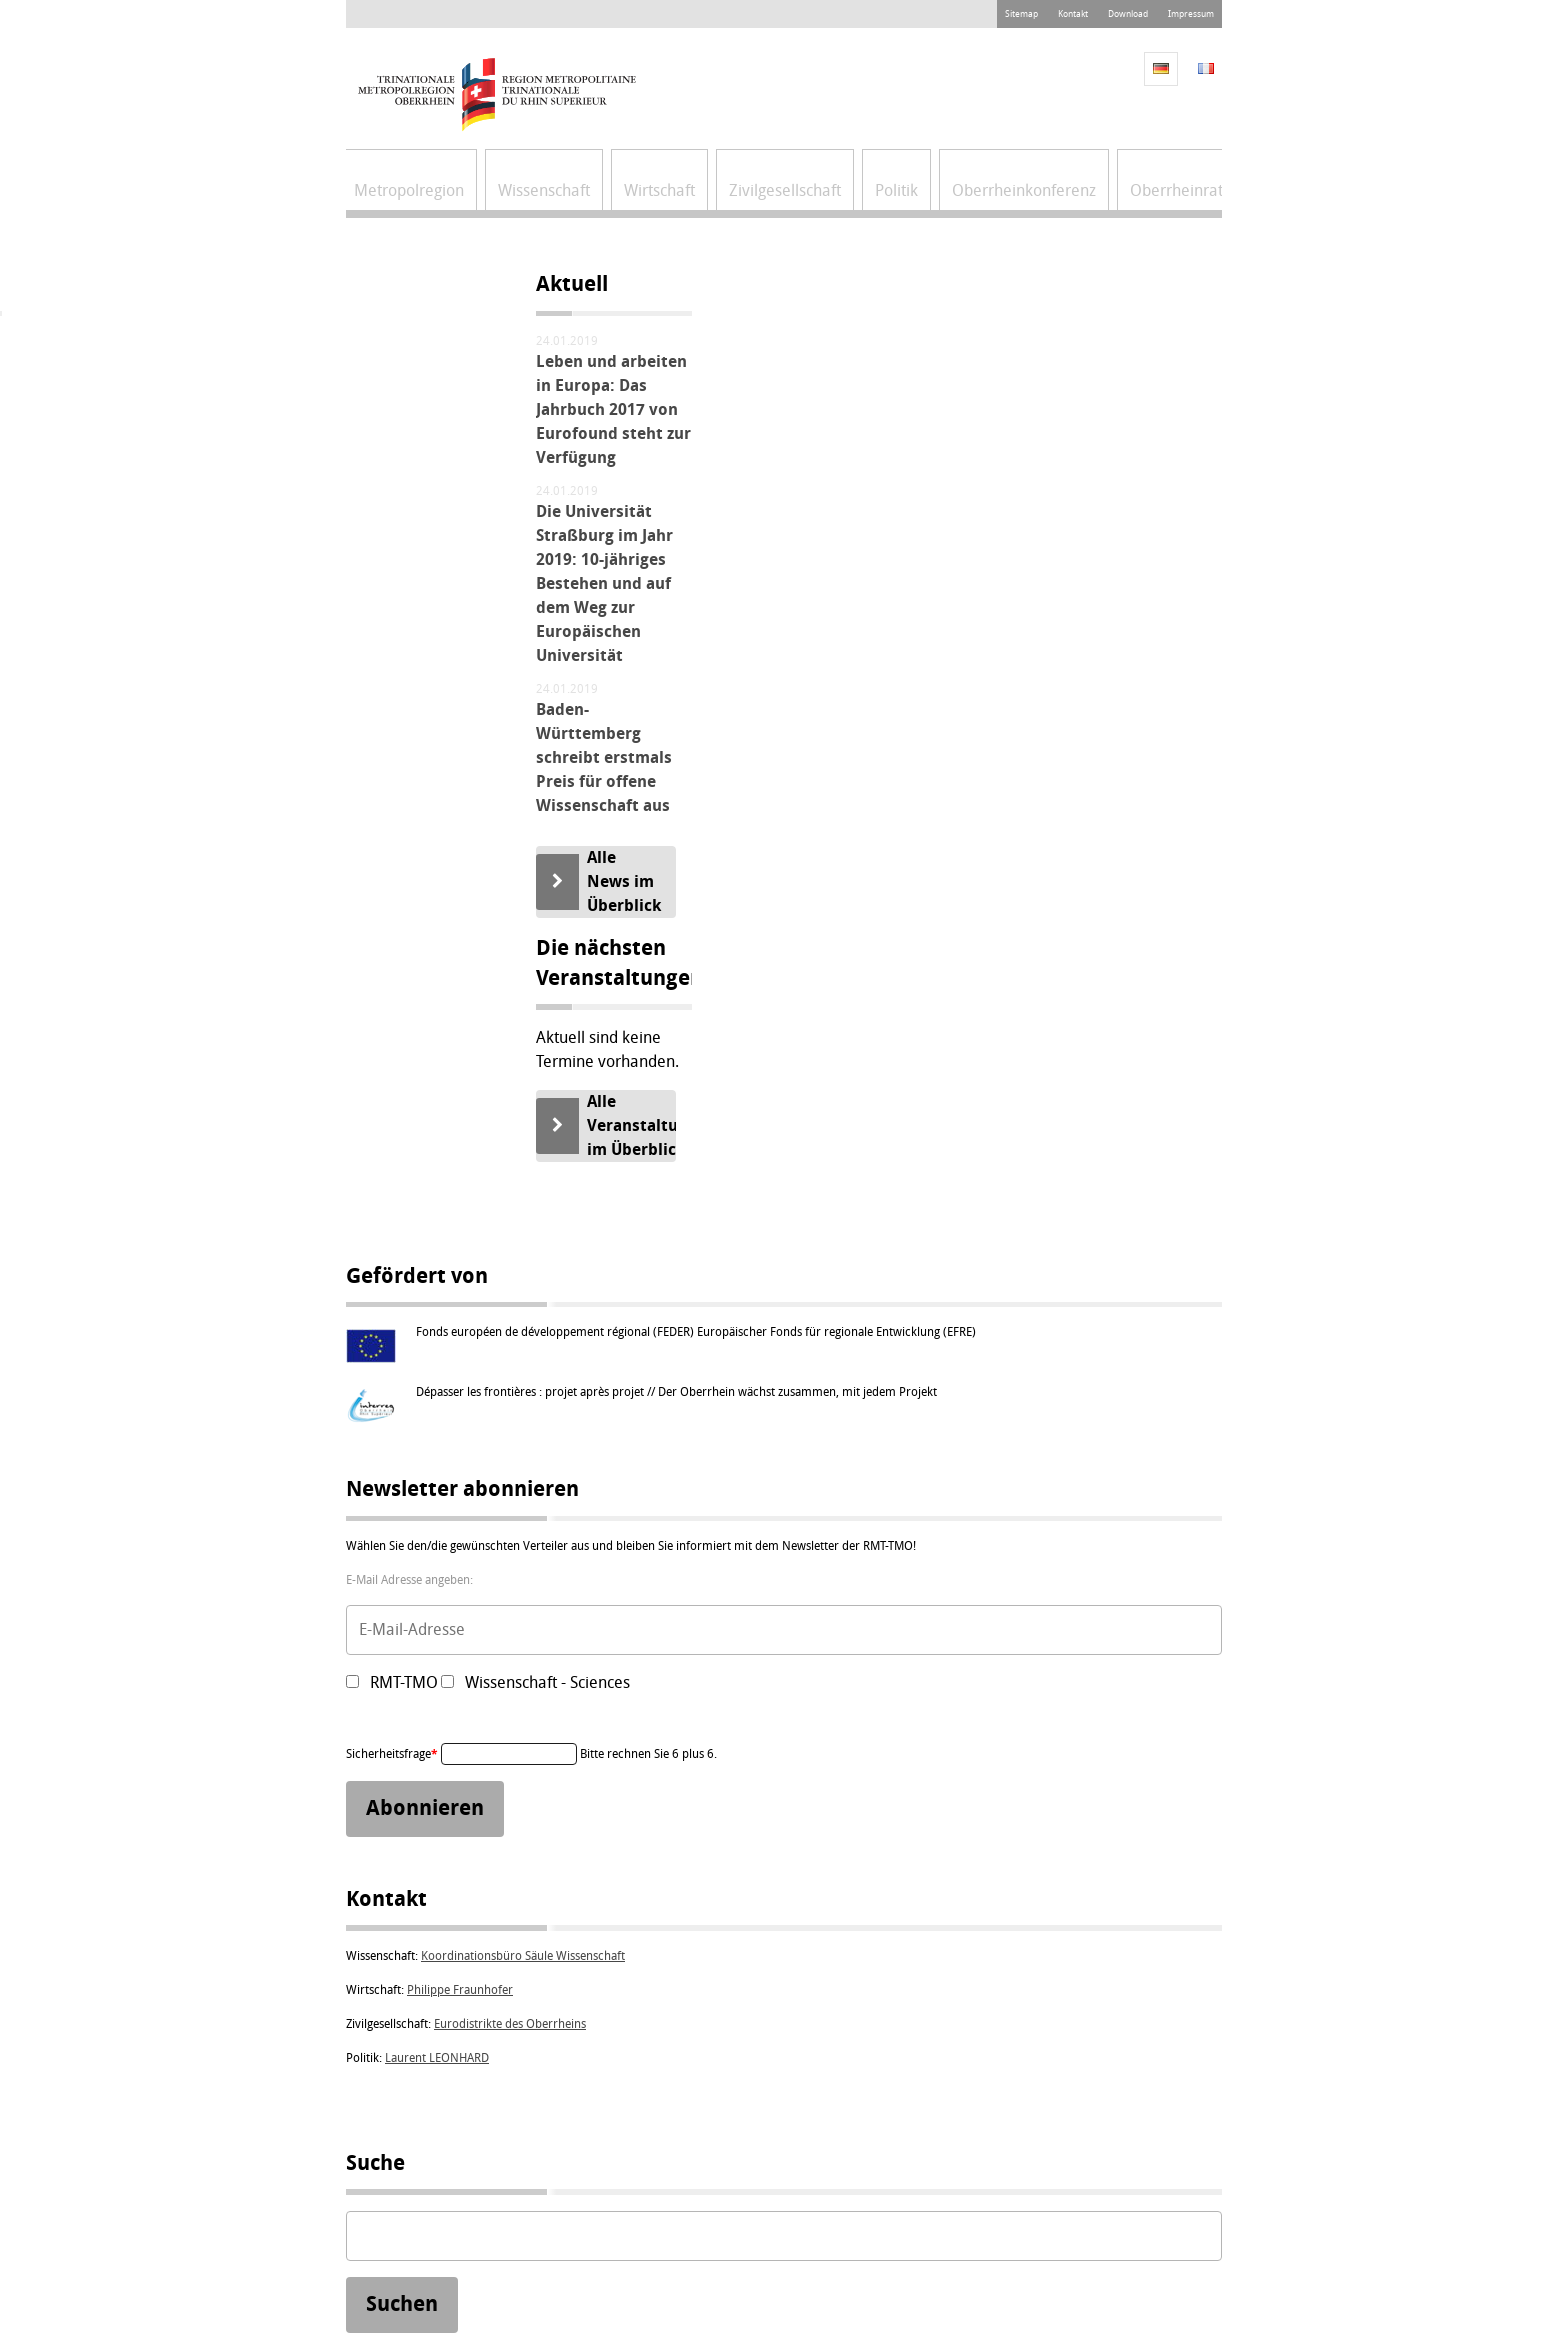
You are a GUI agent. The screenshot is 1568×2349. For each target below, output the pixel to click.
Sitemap (1021, 14)
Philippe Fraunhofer (460, 1990)
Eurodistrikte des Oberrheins (510, 2024)
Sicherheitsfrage (393, 1754)
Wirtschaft (659, 190)
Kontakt (1073, 14)
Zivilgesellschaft (785, 190)
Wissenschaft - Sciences (547, 1682)
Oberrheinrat (1176, 190)
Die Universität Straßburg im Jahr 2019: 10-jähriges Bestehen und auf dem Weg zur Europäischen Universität (604, 583)
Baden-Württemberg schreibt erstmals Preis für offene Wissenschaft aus (604, 757)
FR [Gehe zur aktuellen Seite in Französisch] (1206, 69)
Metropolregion (409, 190)
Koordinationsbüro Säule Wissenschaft (523, 1956)
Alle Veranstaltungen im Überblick (631, 1125)
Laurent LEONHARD (437, 2058)
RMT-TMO (404, 1682)
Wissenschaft (544, 190)
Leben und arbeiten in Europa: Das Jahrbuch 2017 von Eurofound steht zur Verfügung (613, 409)
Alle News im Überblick (624, 881)
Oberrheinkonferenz (1024, 190)
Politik (896, 190)
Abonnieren (425, 1809)
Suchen (402, 2304)
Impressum (1191, 14)
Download (1128, 14)
